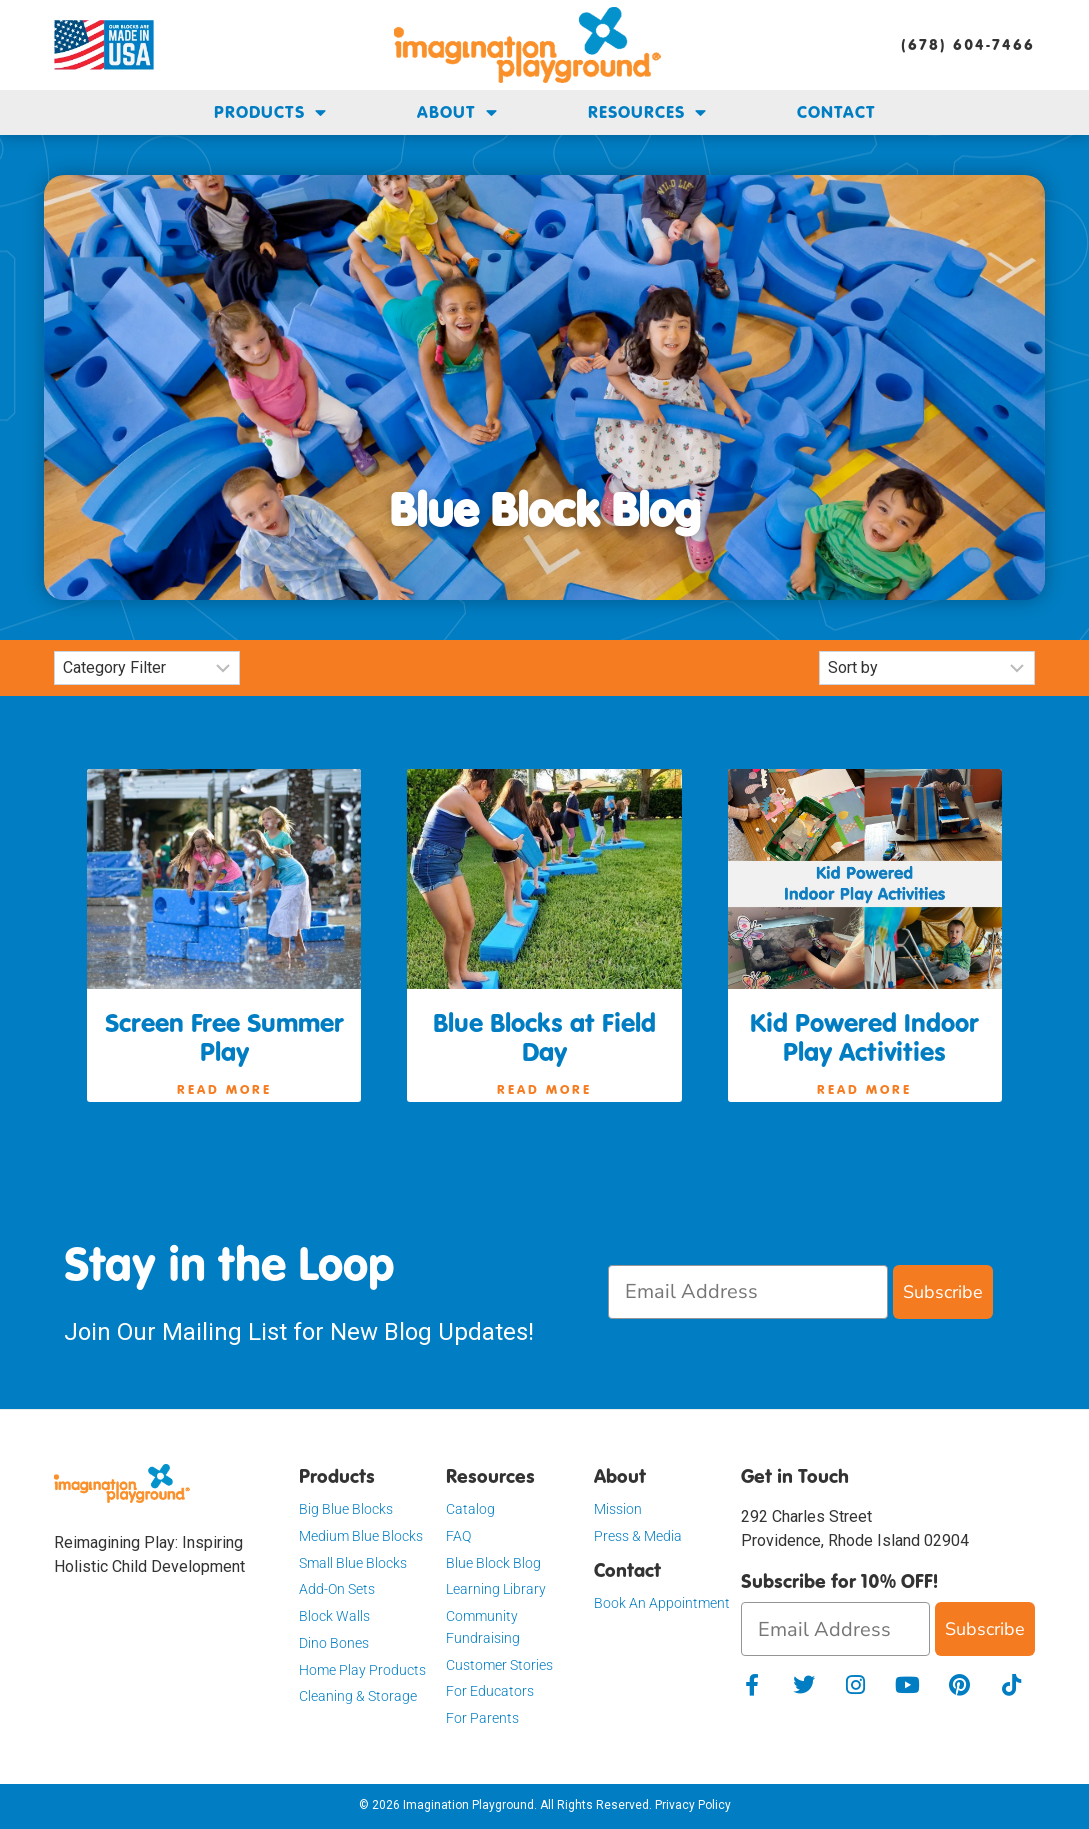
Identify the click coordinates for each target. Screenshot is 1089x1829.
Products (270, 113)
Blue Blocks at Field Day (544, 1038)
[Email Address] (748, 1292)
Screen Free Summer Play (224, 1038)
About (457, 113)
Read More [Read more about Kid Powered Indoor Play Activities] (864, 1089)
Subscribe (943, 1292)
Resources (647, 113)
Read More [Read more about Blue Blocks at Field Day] (544, 1089)
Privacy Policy (693, 1805)
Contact (836, 112)
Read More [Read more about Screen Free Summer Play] (224, 1089)
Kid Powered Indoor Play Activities (864, 1038)
